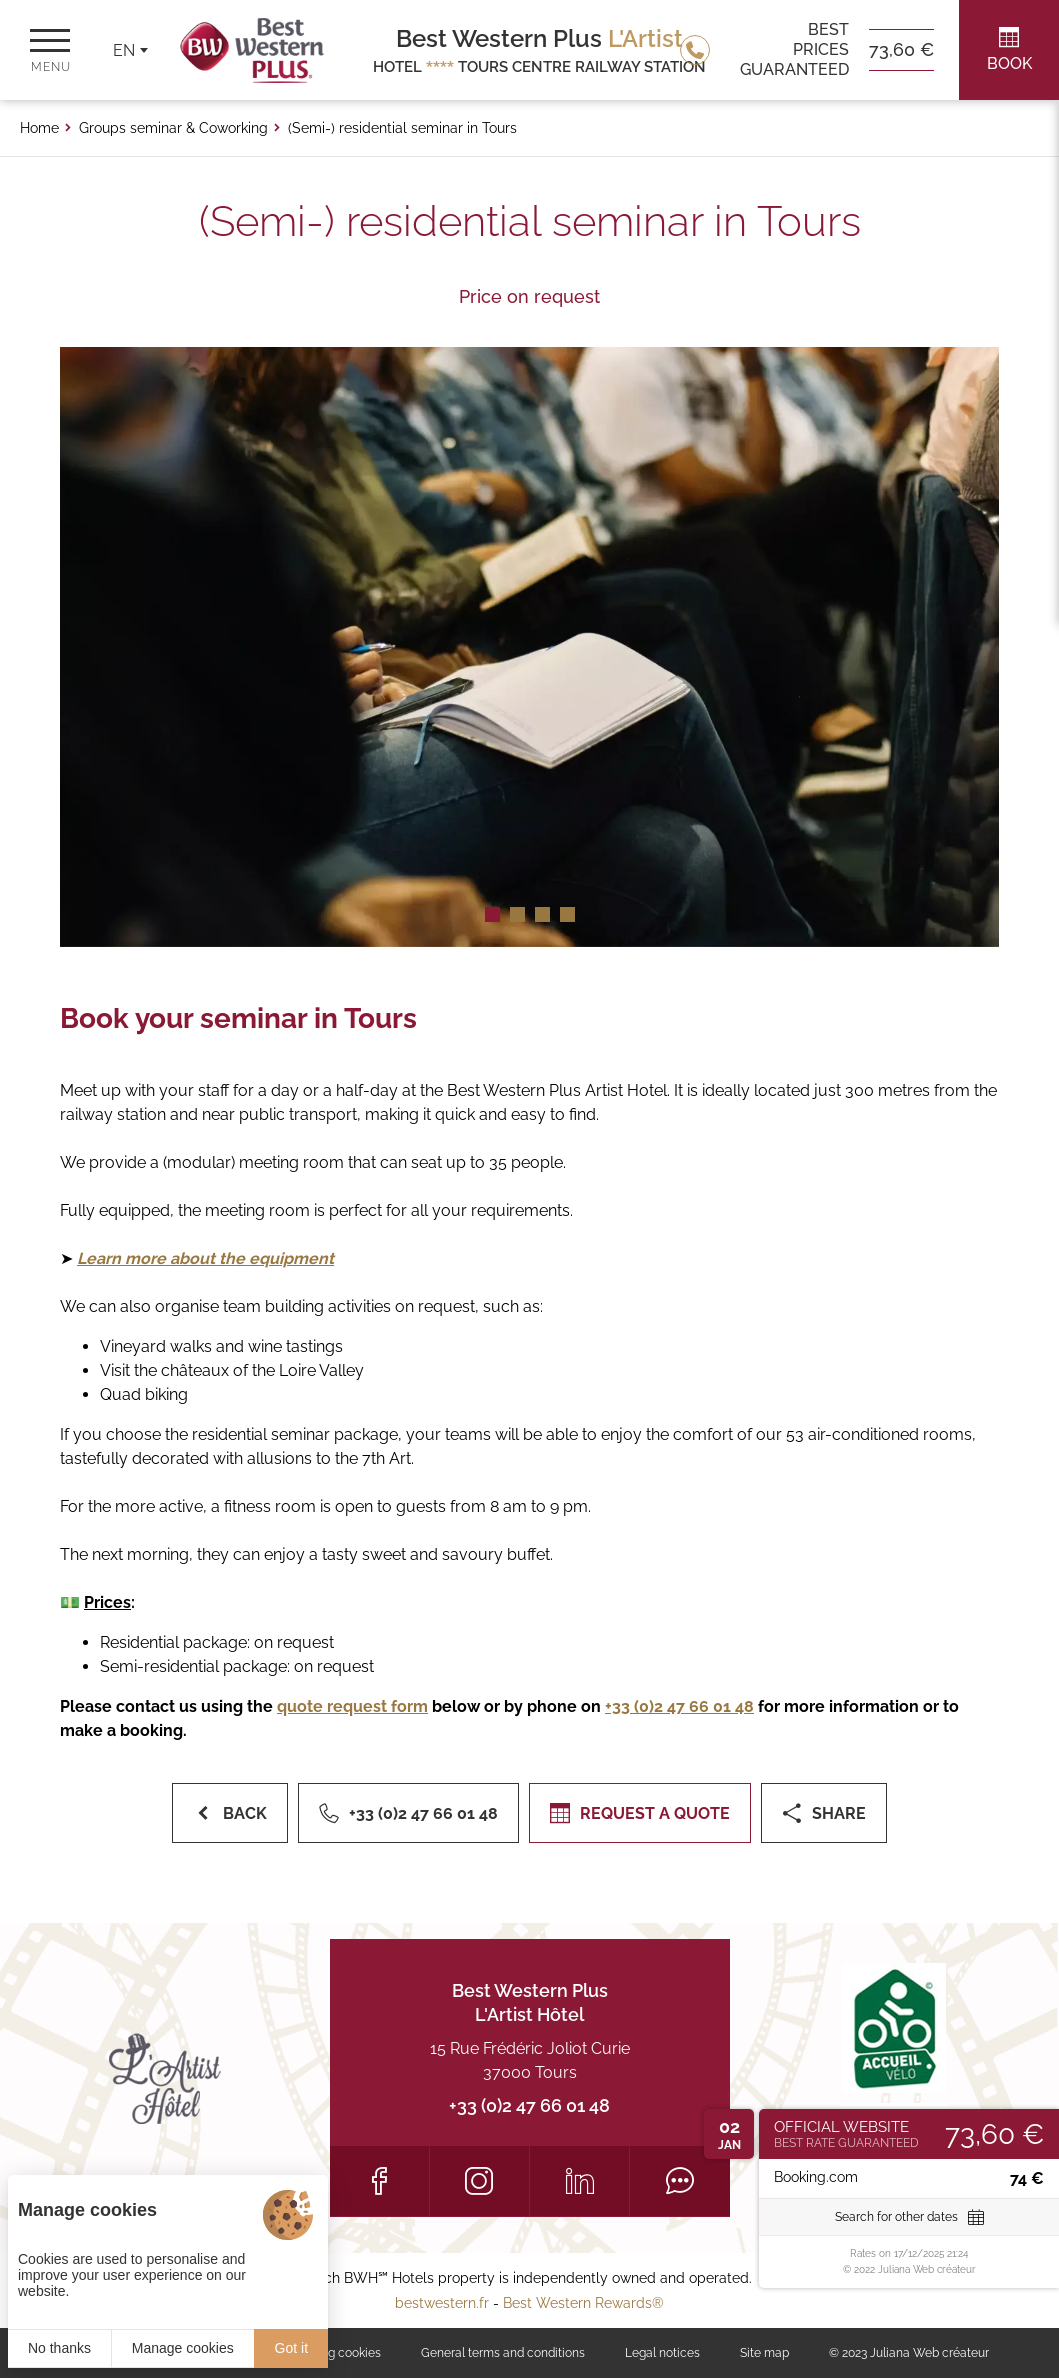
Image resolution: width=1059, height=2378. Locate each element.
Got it (291, 2348)
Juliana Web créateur (929, 2353)
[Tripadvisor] (679, 2181)
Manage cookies (183, 2348)
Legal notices (662, 2353)
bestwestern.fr (442, 2303)
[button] (492, 914)
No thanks (59, 2348)
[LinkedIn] (579, 2181)
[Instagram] (479, 2181)
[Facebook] (379, 2181)
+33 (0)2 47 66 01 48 (529, 2105)
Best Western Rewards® (583, 2303)
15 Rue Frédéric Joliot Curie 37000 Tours (530, 2060)
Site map (764, 2353)
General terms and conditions (503, 2353)
